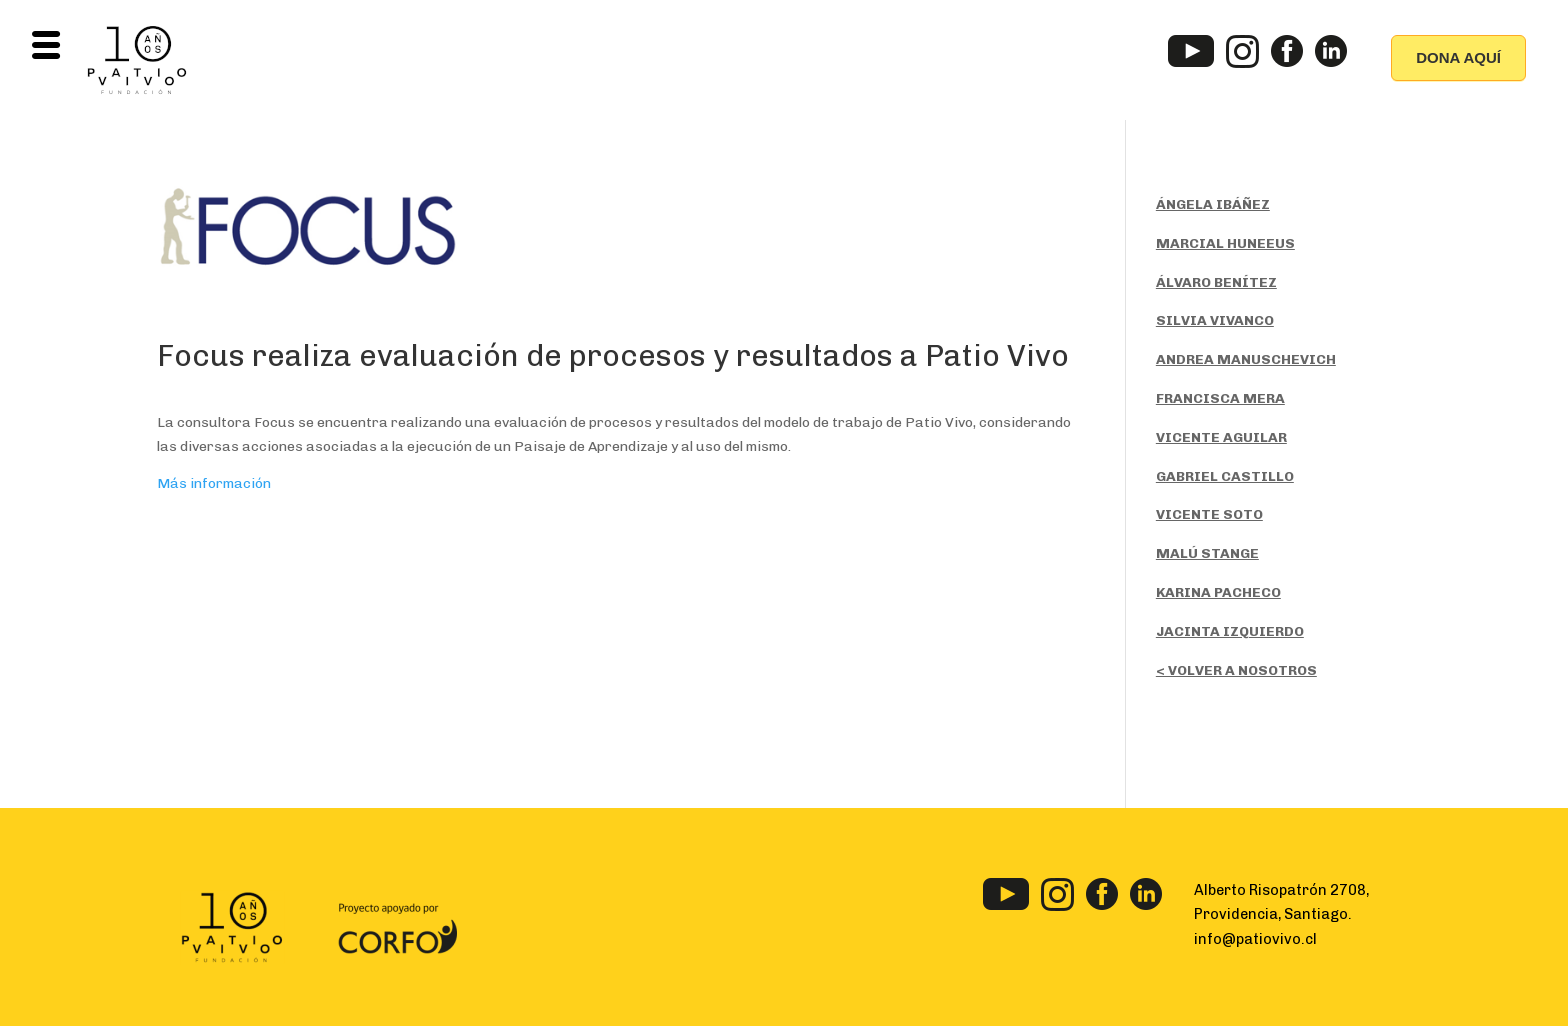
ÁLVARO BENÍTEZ (1216, 282)
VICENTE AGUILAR (1221, 437)
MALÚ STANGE (1207, 553)
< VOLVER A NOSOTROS (1236, 670)
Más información (214, 483)
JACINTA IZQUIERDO (1230, 631)
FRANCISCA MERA (1220, 398)
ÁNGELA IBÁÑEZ (1213, 204)
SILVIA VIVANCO (1215, 320)
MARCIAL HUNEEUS (1225, 243)
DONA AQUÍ (1458, 57)
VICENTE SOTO (1209, 514)
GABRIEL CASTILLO (1225, 476)
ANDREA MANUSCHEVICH (1246, 359)
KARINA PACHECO (1218, 592)
